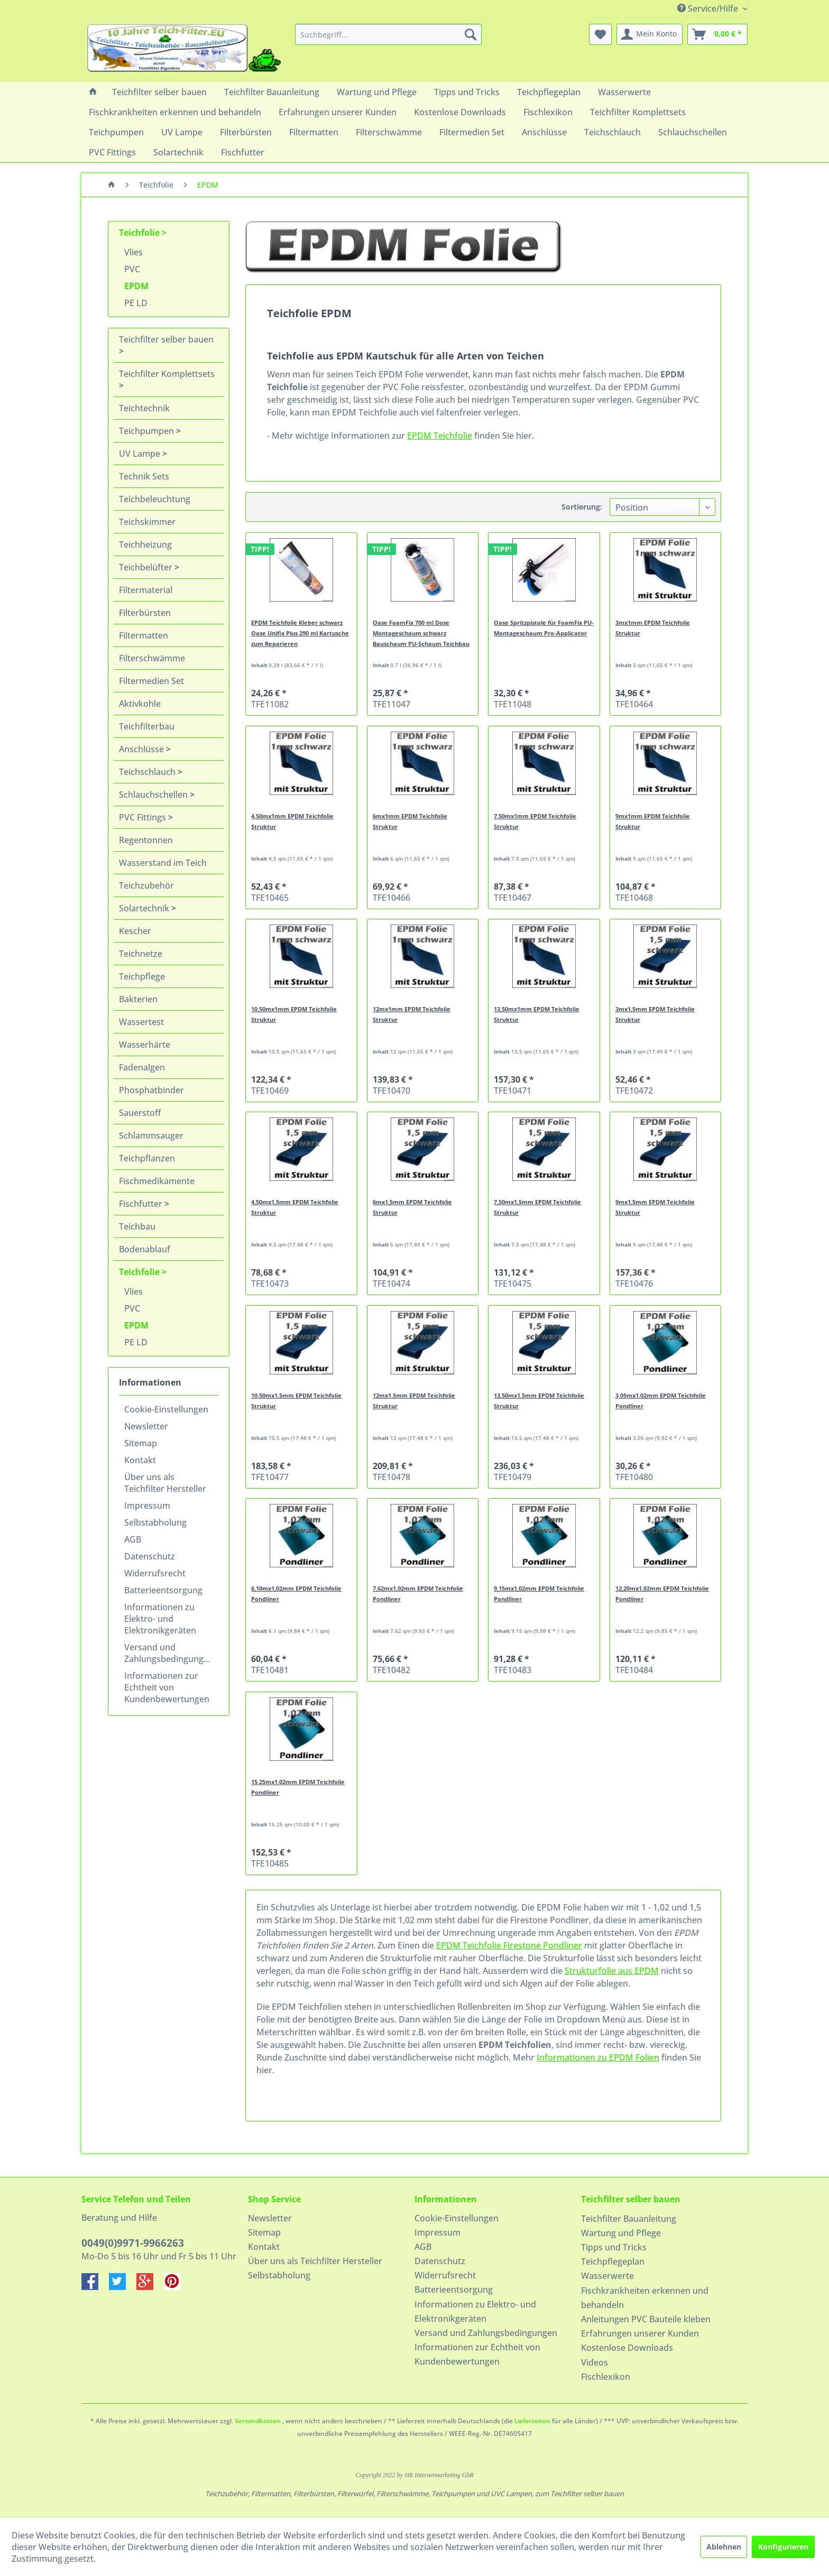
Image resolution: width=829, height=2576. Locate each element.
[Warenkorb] (717, 34)
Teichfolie (140, 232)
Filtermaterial (145, 590)
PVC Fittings (143, 817)
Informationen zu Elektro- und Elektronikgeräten (160, 1618)
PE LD (136, 303)
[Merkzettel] (600, 34)
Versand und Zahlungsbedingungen (169, 1653)
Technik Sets (144, 476)
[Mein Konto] (649, 34)
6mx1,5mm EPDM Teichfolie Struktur (412, 1207)
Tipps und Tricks (614, 2247)
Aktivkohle (140, 703)
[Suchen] (470, 34)
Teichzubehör (146, 885)
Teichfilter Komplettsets (167, 374)
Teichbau (137, 1226)
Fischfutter (141, 1203)
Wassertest (141, 1022)
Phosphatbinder (151, 1090)
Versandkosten (258, 2420)
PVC (132, 269)
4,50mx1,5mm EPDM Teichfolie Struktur (294, 1207)
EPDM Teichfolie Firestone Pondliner (509, 1945)
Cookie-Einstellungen (166, 1409)
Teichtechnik (144, 408)
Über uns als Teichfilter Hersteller (165, 1482)
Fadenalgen (142, 1067)
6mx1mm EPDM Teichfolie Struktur (410, 821)
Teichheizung (145, 544)
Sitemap (140, 1443)
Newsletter (146, 1426)
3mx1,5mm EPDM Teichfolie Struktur (655, 1014)
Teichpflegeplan (612, 2261)
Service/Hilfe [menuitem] (708, 8)
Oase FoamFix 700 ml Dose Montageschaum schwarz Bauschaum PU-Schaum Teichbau (421, 633)
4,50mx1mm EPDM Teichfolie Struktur (292, 821)
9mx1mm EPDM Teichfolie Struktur (652, 821)
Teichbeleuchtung (154, 499)
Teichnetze (140, 953)
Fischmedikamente (157, 1181)
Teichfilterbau (146, 726)
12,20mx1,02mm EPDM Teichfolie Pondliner (662, 1593)
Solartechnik (145, 908)
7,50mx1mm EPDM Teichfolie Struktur (535, 821)
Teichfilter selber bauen (166, 339)
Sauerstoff (140, 1113)
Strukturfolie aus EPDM (612, 1971)
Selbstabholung (155, 1522)
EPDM (136, 286)
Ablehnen (723, 2547)
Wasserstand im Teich (163, 863)
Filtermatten (143, 635)
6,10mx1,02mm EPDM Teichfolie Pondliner (296, 1593)
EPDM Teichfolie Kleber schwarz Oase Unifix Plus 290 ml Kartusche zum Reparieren (300, 633)
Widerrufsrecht (155, 1573)
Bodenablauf (144, 1249)
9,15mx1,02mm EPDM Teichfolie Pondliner (539, 1593)
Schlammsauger (151, 1135)
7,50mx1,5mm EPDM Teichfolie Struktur (537, 1207)
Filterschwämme (152, 658)
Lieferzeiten (532, 2420)
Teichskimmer (147, 522)
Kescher (135, 931)
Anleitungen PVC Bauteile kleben (646, 2319)
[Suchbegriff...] (388, 34)
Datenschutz (149, 1556)
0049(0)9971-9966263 (132, 2243)
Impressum (147, 1505)
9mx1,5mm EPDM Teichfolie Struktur (655, 1207)
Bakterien (138, 999)
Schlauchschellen (154, 794)
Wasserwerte (607, 2276)
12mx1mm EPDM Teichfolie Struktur (411, 1014)
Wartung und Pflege (621, 2233)
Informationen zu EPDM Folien (598, 2057)
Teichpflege (142, 976)
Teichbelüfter (146, 567)
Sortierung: (581, 507)
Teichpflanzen (147, 1158)
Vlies (133, 252)
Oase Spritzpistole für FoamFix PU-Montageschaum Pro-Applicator (544, 627)
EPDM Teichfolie (439, 435)
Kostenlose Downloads (627, 2347)
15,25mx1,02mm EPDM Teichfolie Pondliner (298, 1787)
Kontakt (140, 1460)
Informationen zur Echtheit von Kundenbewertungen (166, 1687)
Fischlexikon (605, 2377)
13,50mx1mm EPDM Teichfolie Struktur (536, 1014)
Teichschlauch (148, 772)
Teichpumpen (147, 431)
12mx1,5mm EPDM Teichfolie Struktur (414, 1400)
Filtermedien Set (151, 681)
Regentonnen (146, 840)
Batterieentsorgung (163, 1590)
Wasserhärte (144, 1044)
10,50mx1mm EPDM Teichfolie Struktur (294, 1014)
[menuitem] (388, 34)
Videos (594, 2362)
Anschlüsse (142, 749)
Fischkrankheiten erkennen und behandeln (644, 2298)
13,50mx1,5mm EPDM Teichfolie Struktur (539, 1400)
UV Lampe (140, 453)
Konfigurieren (783, 2547)
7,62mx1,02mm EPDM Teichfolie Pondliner (418, 1593)
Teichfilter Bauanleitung (628, 2218)
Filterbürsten (145, 612)
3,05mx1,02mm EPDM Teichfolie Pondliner (660, 1400)
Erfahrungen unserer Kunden (640, 2333)
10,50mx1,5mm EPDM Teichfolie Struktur (296, 1400)
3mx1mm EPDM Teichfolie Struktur (652, 627)
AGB (132, 1539)
